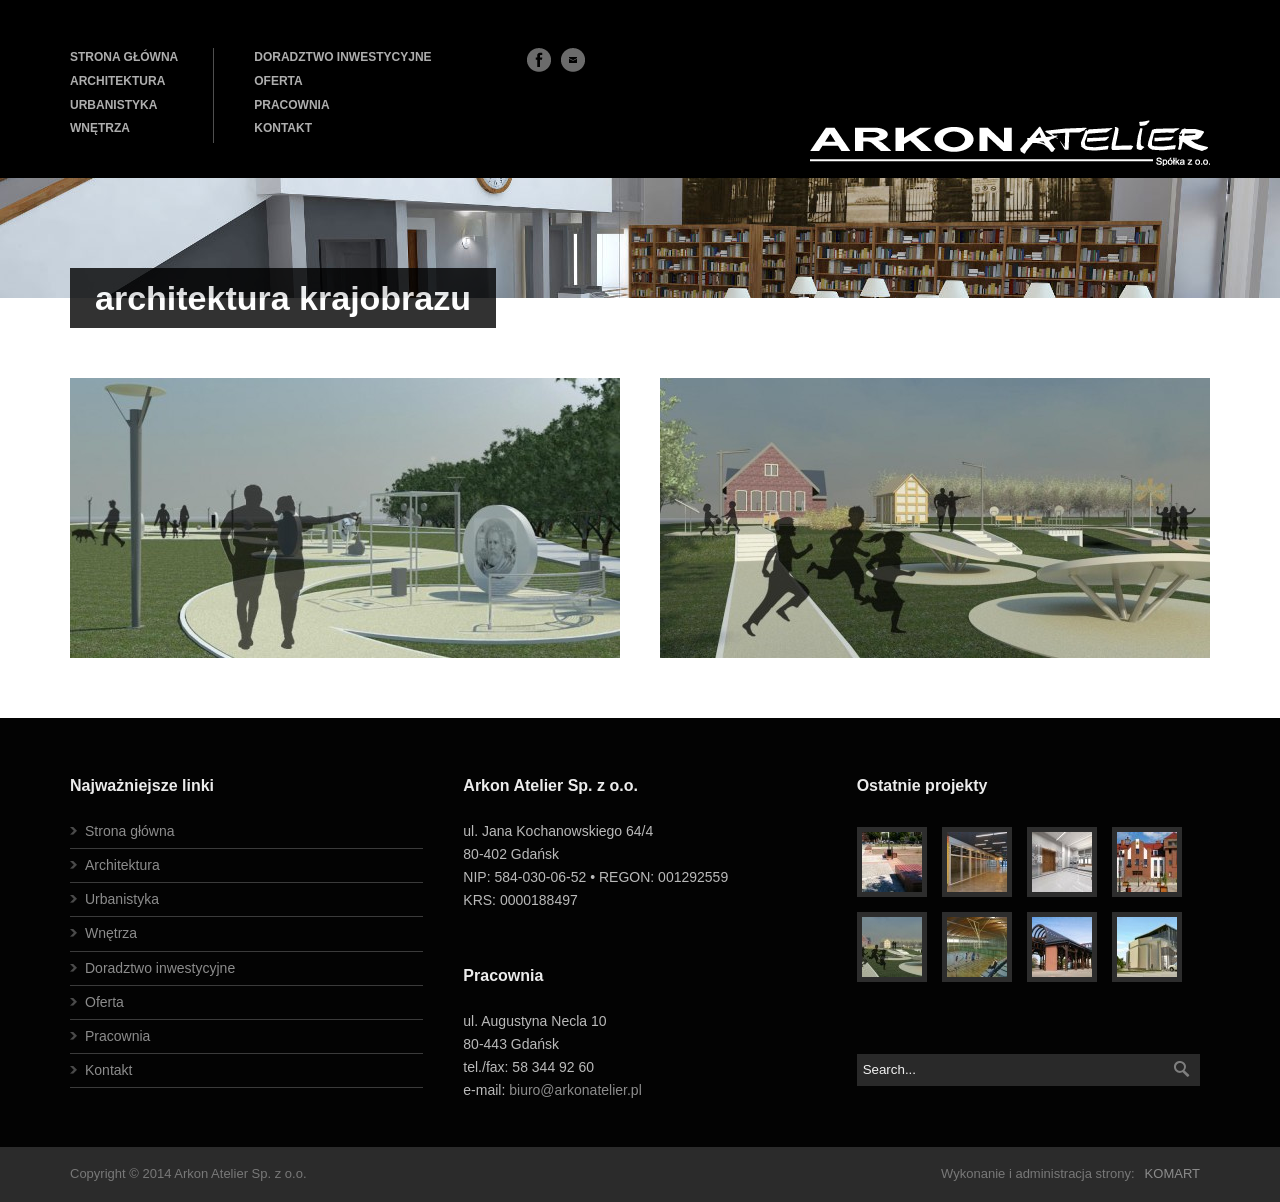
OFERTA (278, 81)
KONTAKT (283, 128)
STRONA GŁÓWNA (124, 57)
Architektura (122, 865)
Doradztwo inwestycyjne (160, 968)
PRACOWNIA (291, 105)
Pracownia (117, 1036)
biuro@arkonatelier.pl (575, 1090)
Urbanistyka (122, 899)
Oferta (104, 1002)
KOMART (1172, 1173)
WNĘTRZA (100, 128)
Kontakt (108, 1070)
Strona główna (130, 831)
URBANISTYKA (113, 105)
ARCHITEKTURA (117, 81)
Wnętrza (111, 933)
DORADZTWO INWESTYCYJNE (342, 57)
